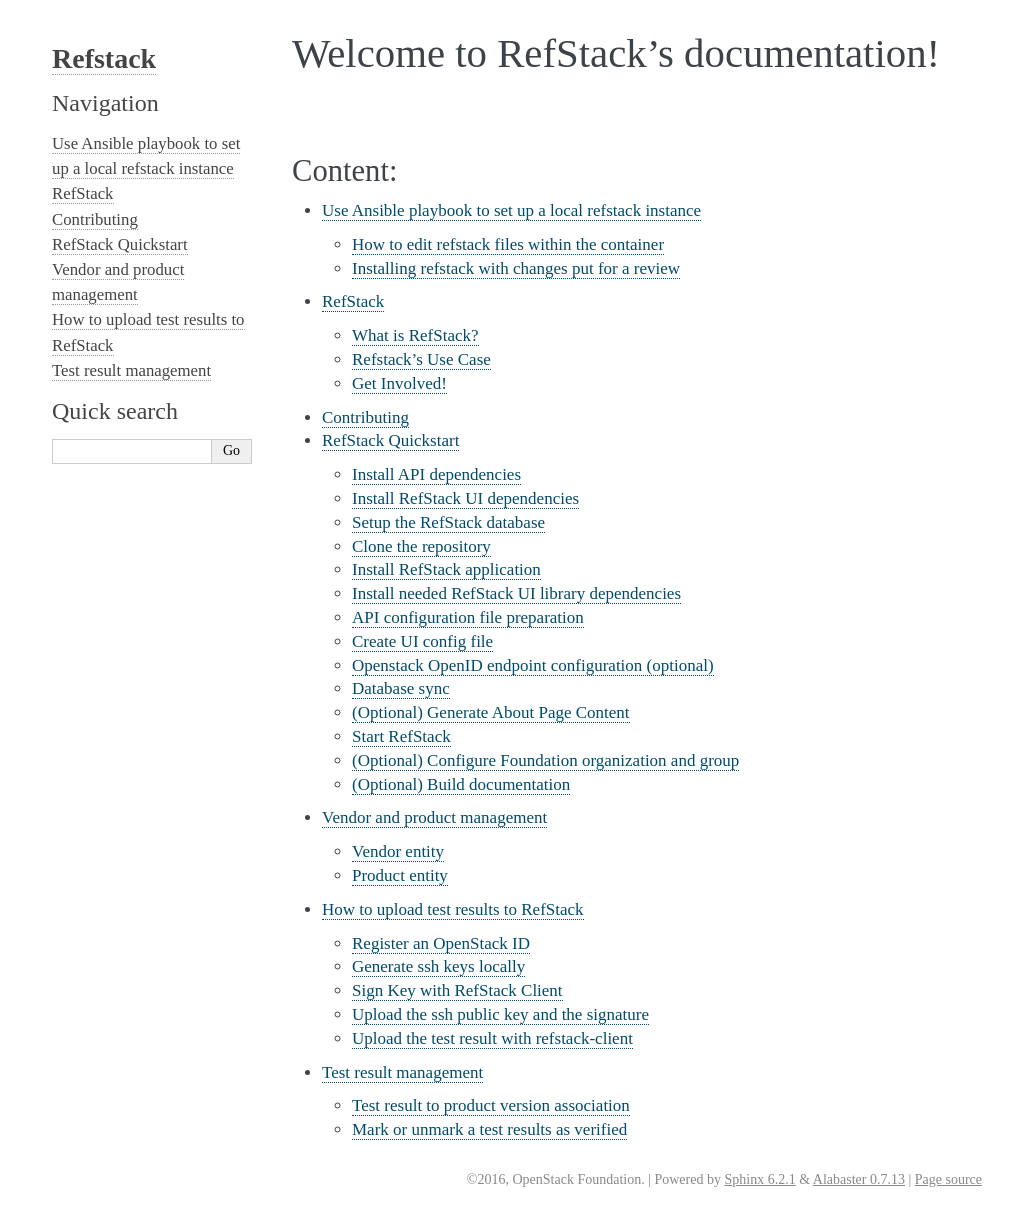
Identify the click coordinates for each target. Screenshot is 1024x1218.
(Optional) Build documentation (461, 784)
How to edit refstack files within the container (508, 244)
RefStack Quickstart (390, 440)
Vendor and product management (434, 817)
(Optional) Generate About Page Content (491, 712)
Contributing (365, 417)
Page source (948, 1179)
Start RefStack (401, 736)
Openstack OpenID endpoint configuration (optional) (533, 665)
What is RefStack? (415, 335)
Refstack (104, 58)
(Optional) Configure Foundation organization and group (545, 760)
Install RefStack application (446, 569)
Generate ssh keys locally (438, 966)
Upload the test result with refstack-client (492, 1038)
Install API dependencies (436, 474)
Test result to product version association (491, 1105)
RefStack (353, 301)
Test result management (402, 1072)
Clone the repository (421, 546)
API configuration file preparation (468, 617)
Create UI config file (422, 641)
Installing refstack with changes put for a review (516, 268)
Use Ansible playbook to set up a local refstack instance (511, 210)
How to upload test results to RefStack (453, 909)
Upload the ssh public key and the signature (500, 1014)
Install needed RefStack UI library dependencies (516, 593)
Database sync (401, 688)
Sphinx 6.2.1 (759, 1179)
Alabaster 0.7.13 (859, 1179)
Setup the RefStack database (448, 522)
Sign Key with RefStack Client (457, 990)
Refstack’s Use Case (421, 359)
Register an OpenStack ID (441, 943)
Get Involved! (399, 383)
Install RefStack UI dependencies (465, 498)
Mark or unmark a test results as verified (489, 1129)
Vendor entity (398, 851)
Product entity (400, 875)
